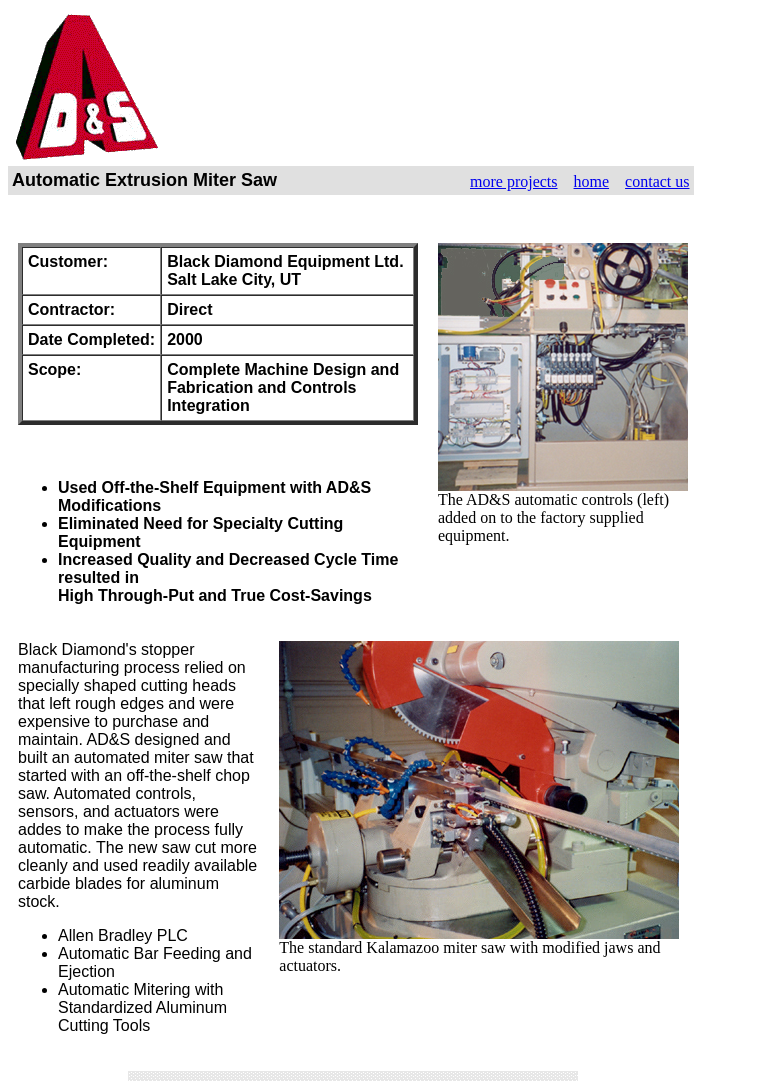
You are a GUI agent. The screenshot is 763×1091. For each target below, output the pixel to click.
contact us (657, 181)
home (592, 181)
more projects (514, 181)
